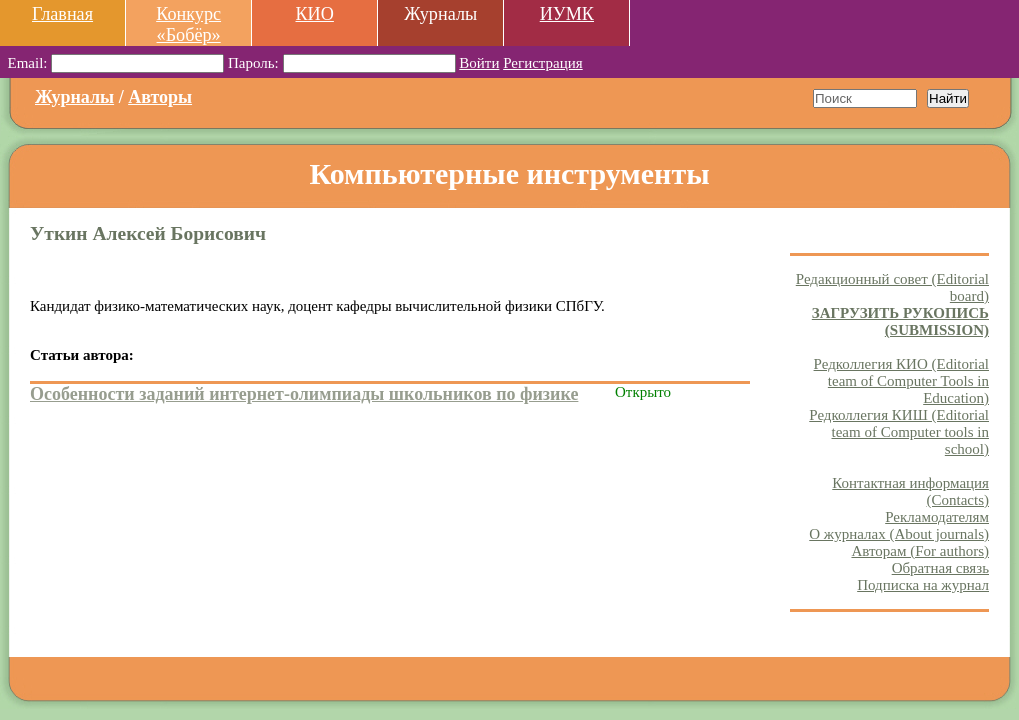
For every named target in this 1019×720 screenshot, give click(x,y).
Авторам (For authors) (920, 551)
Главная (62, 14)
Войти (479, 63)
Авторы (160, 97)
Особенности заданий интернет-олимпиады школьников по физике (304, 394)
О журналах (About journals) (899, 534)
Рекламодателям (937, 517)
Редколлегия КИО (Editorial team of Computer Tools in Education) (901, 381)
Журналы (74, 97)
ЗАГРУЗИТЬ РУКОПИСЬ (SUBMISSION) (900, 321)
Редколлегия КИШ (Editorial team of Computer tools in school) (899, 432)
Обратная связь (940, 568)
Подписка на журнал (923, 585)
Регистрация (543, 63)
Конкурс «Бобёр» (188, 24)
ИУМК (567, 14)
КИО (314, 14)
